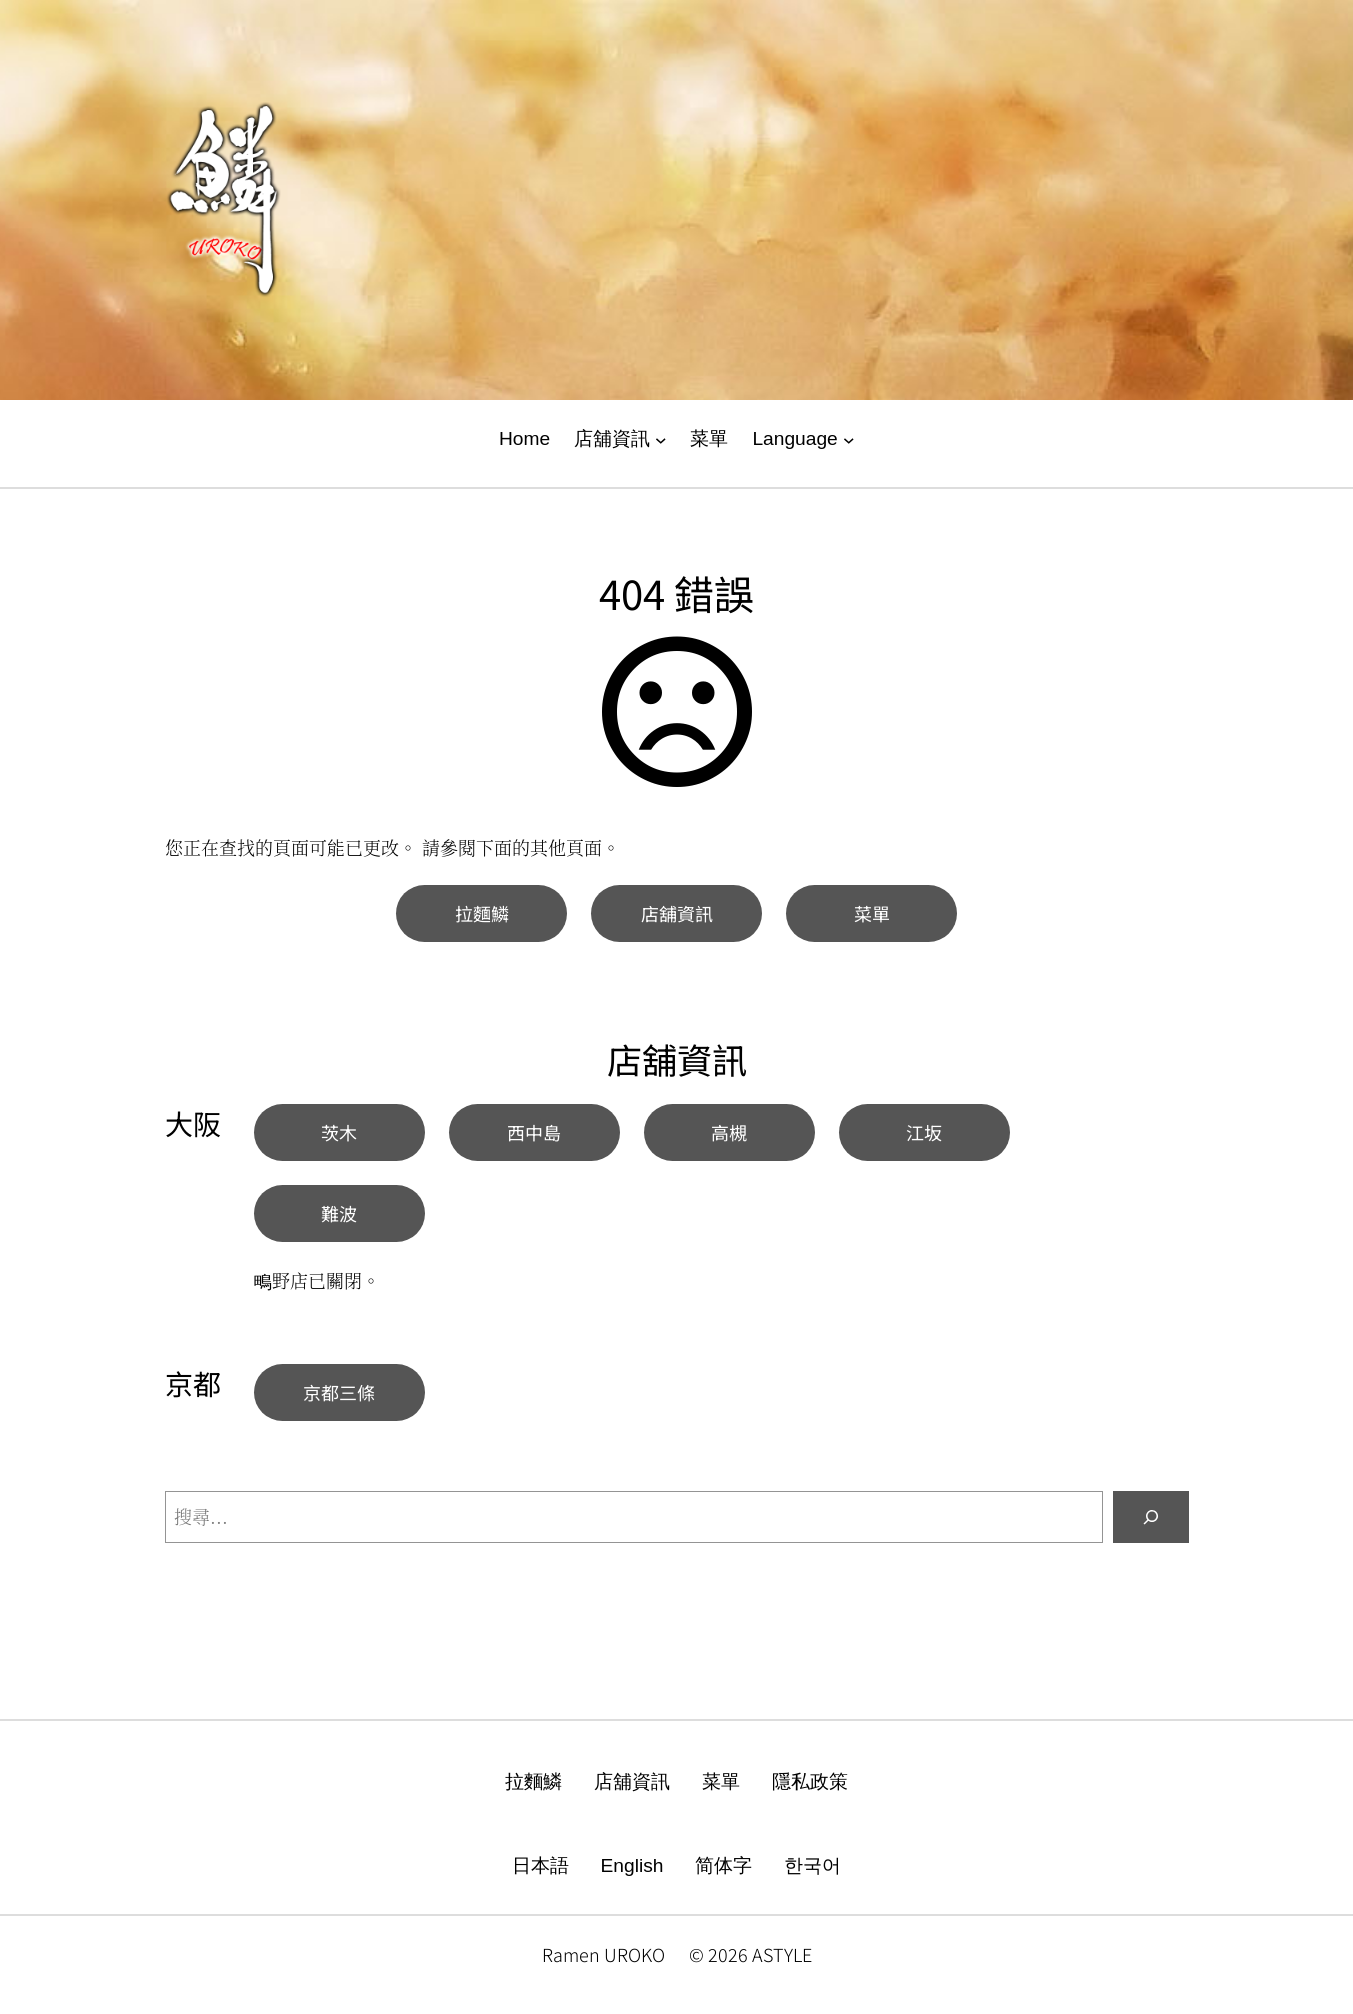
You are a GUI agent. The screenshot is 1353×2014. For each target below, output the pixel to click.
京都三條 (339, 1392)
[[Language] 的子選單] (849, 440)
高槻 (729, 1132)
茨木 (339, 1132)
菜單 (872, 913)
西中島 (534, 1132)
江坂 (924, 1132)
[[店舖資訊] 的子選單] (661, 440)
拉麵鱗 (482, 913)
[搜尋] (1151, 1517)
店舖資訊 (677, 913)
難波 (339, 1213)
